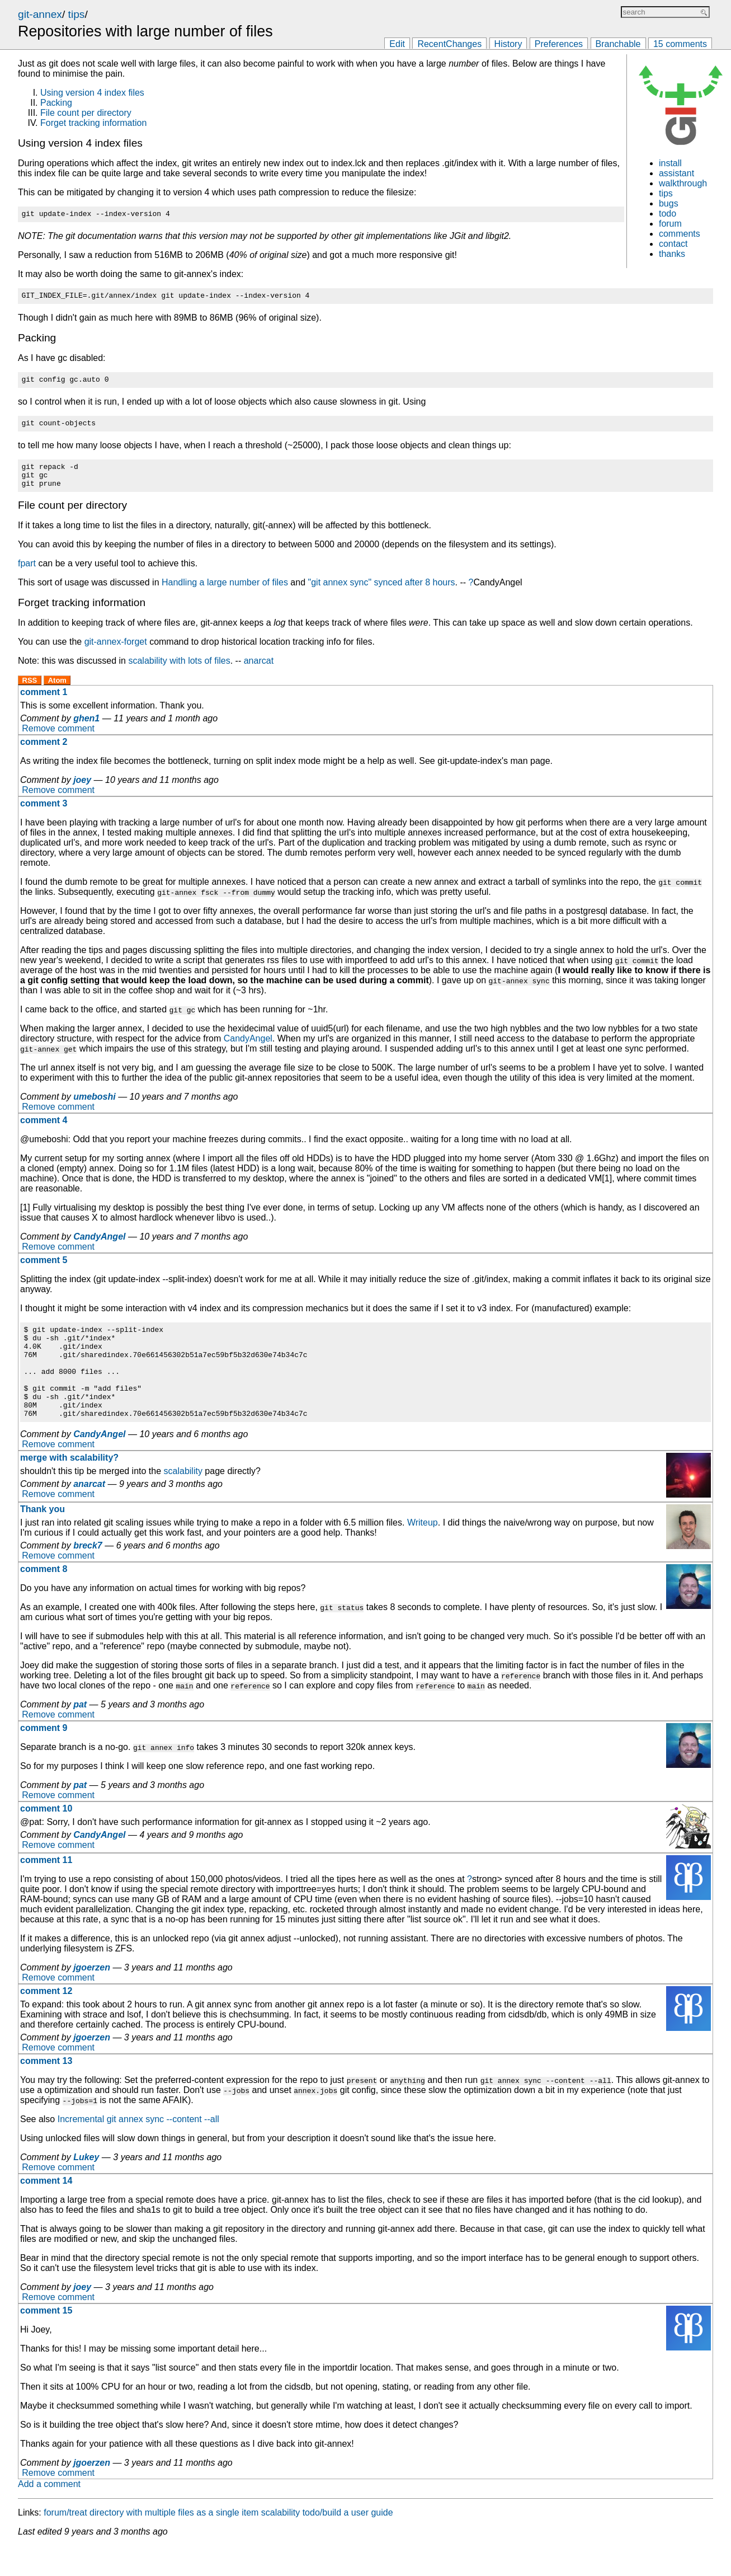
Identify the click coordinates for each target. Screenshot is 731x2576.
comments (679, 233)
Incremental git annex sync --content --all (138, 2149)
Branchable (618, 44)
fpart (27, 575)
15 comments (680, 44)
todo (667, 213)
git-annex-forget (115, 653)
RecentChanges (449, 44)
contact (673, 243)
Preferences (559, 44)
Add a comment (49, 2514)
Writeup (422, 1552)
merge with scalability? (69, 1488)
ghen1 (86, 730)
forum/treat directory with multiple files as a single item (151, 2542)
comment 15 (46, 2340)
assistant (676, 173)
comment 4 (43, 1132)
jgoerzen (91, 1997)
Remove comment (58, 740)
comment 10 (46, 1838)
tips (76, 14)
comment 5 (43, 1272)
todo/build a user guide (348, 2542)
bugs (668, 203)
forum (670, 223)
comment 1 (43, 703)
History (508, 44)
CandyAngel (248, 1050)
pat (80, 1734)
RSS (29, 692)
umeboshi (94, 1108)
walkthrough (683, 183)
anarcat (258, 672)
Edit (397, 44)
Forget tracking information (93, 123)
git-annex (40, 14)
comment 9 (43, 1758)
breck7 (87, 1575)
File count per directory (85, 113)
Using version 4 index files (92, 92)
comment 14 (46, 2211)
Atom (57, 692)
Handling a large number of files (225, 594)
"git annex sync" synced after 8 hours (381, 594)
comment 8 (43, 1599)
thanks (672, 254)
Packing (56, 102)
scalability (183, 1501)
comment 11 (46, 1890)
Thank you (42, 1539)
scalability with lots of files (179, 672)
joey (82, 791)
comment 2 (43, 753)
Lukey (86, 2187)
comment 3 (43, 815)
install (670, 163)
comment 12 (46, 2021)
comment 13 (46, 2091)
